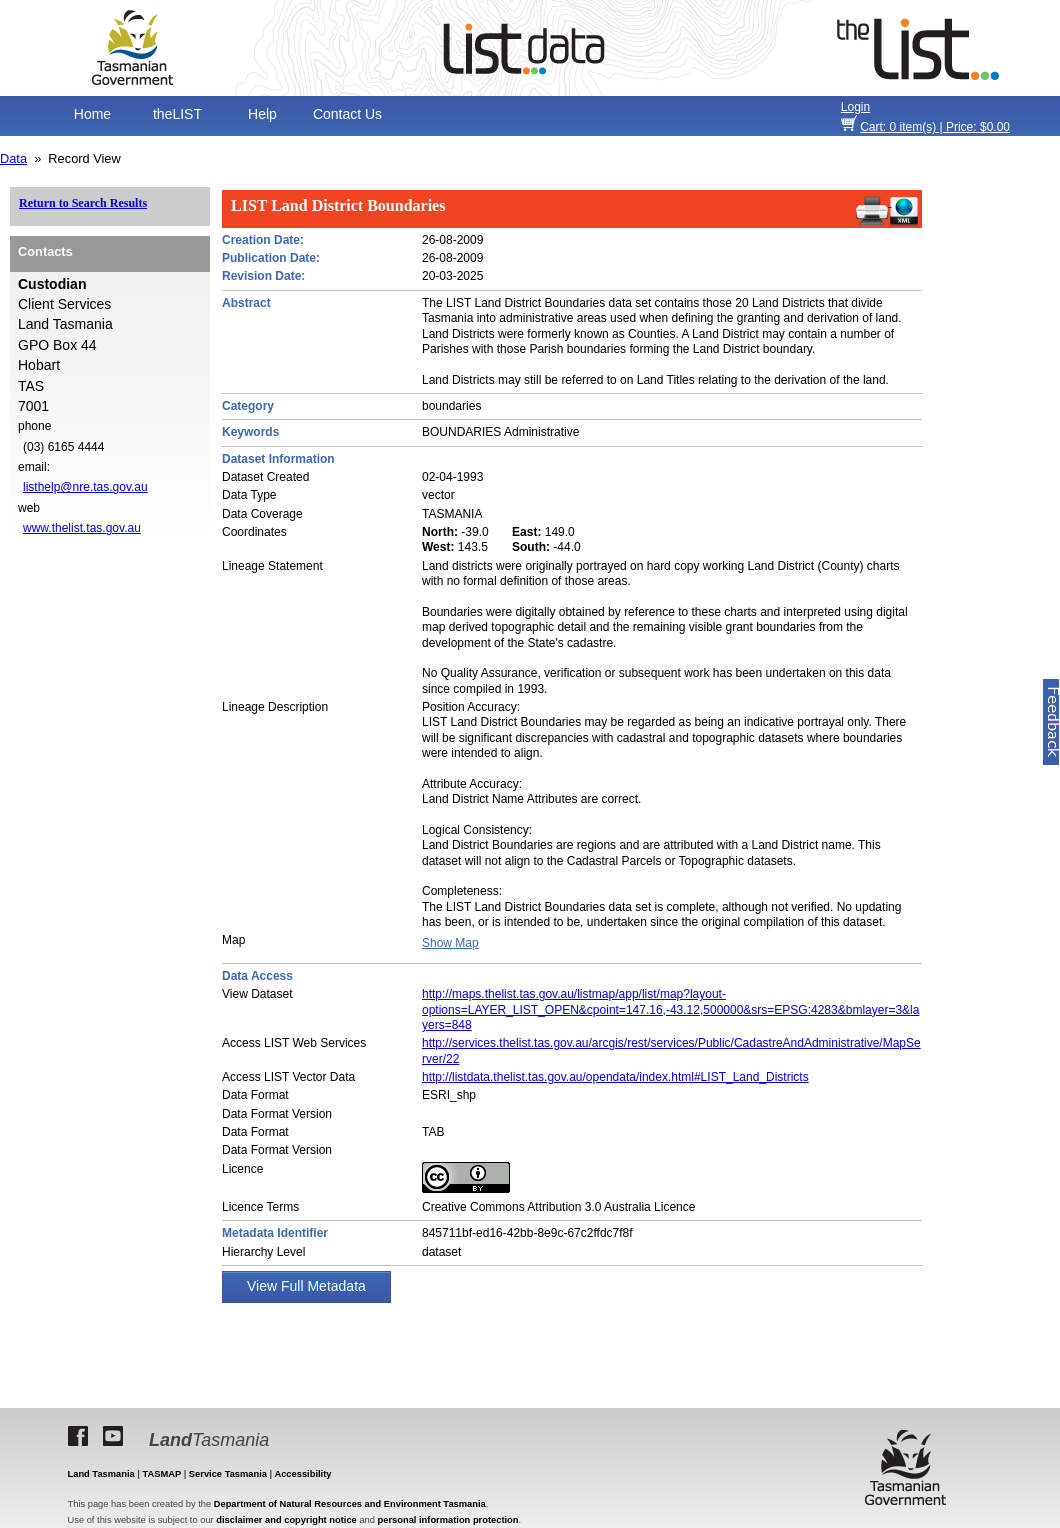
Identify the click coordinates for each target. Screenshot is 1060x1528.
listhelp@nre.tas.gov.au (85, 487)
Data (13, 158)
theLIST (177, 114)
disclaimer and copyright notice (286, 1520)
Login (855, 107)
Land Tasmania (101, 1474)
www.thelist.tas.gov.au (82, 528)
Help (262, 114)
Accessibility (302, 1474)
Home (92, 114)
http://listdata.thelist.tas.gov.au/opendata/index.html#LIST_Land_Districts (615, 1077)
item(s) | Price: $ (935, 127)
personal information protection (448, 1520)
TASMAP (162, 1474)
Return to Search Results (83, 203)
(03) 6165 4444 (63, 447)
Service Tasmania (228, 1474)
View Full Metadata (306, 1286)
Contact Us (347, 114)
